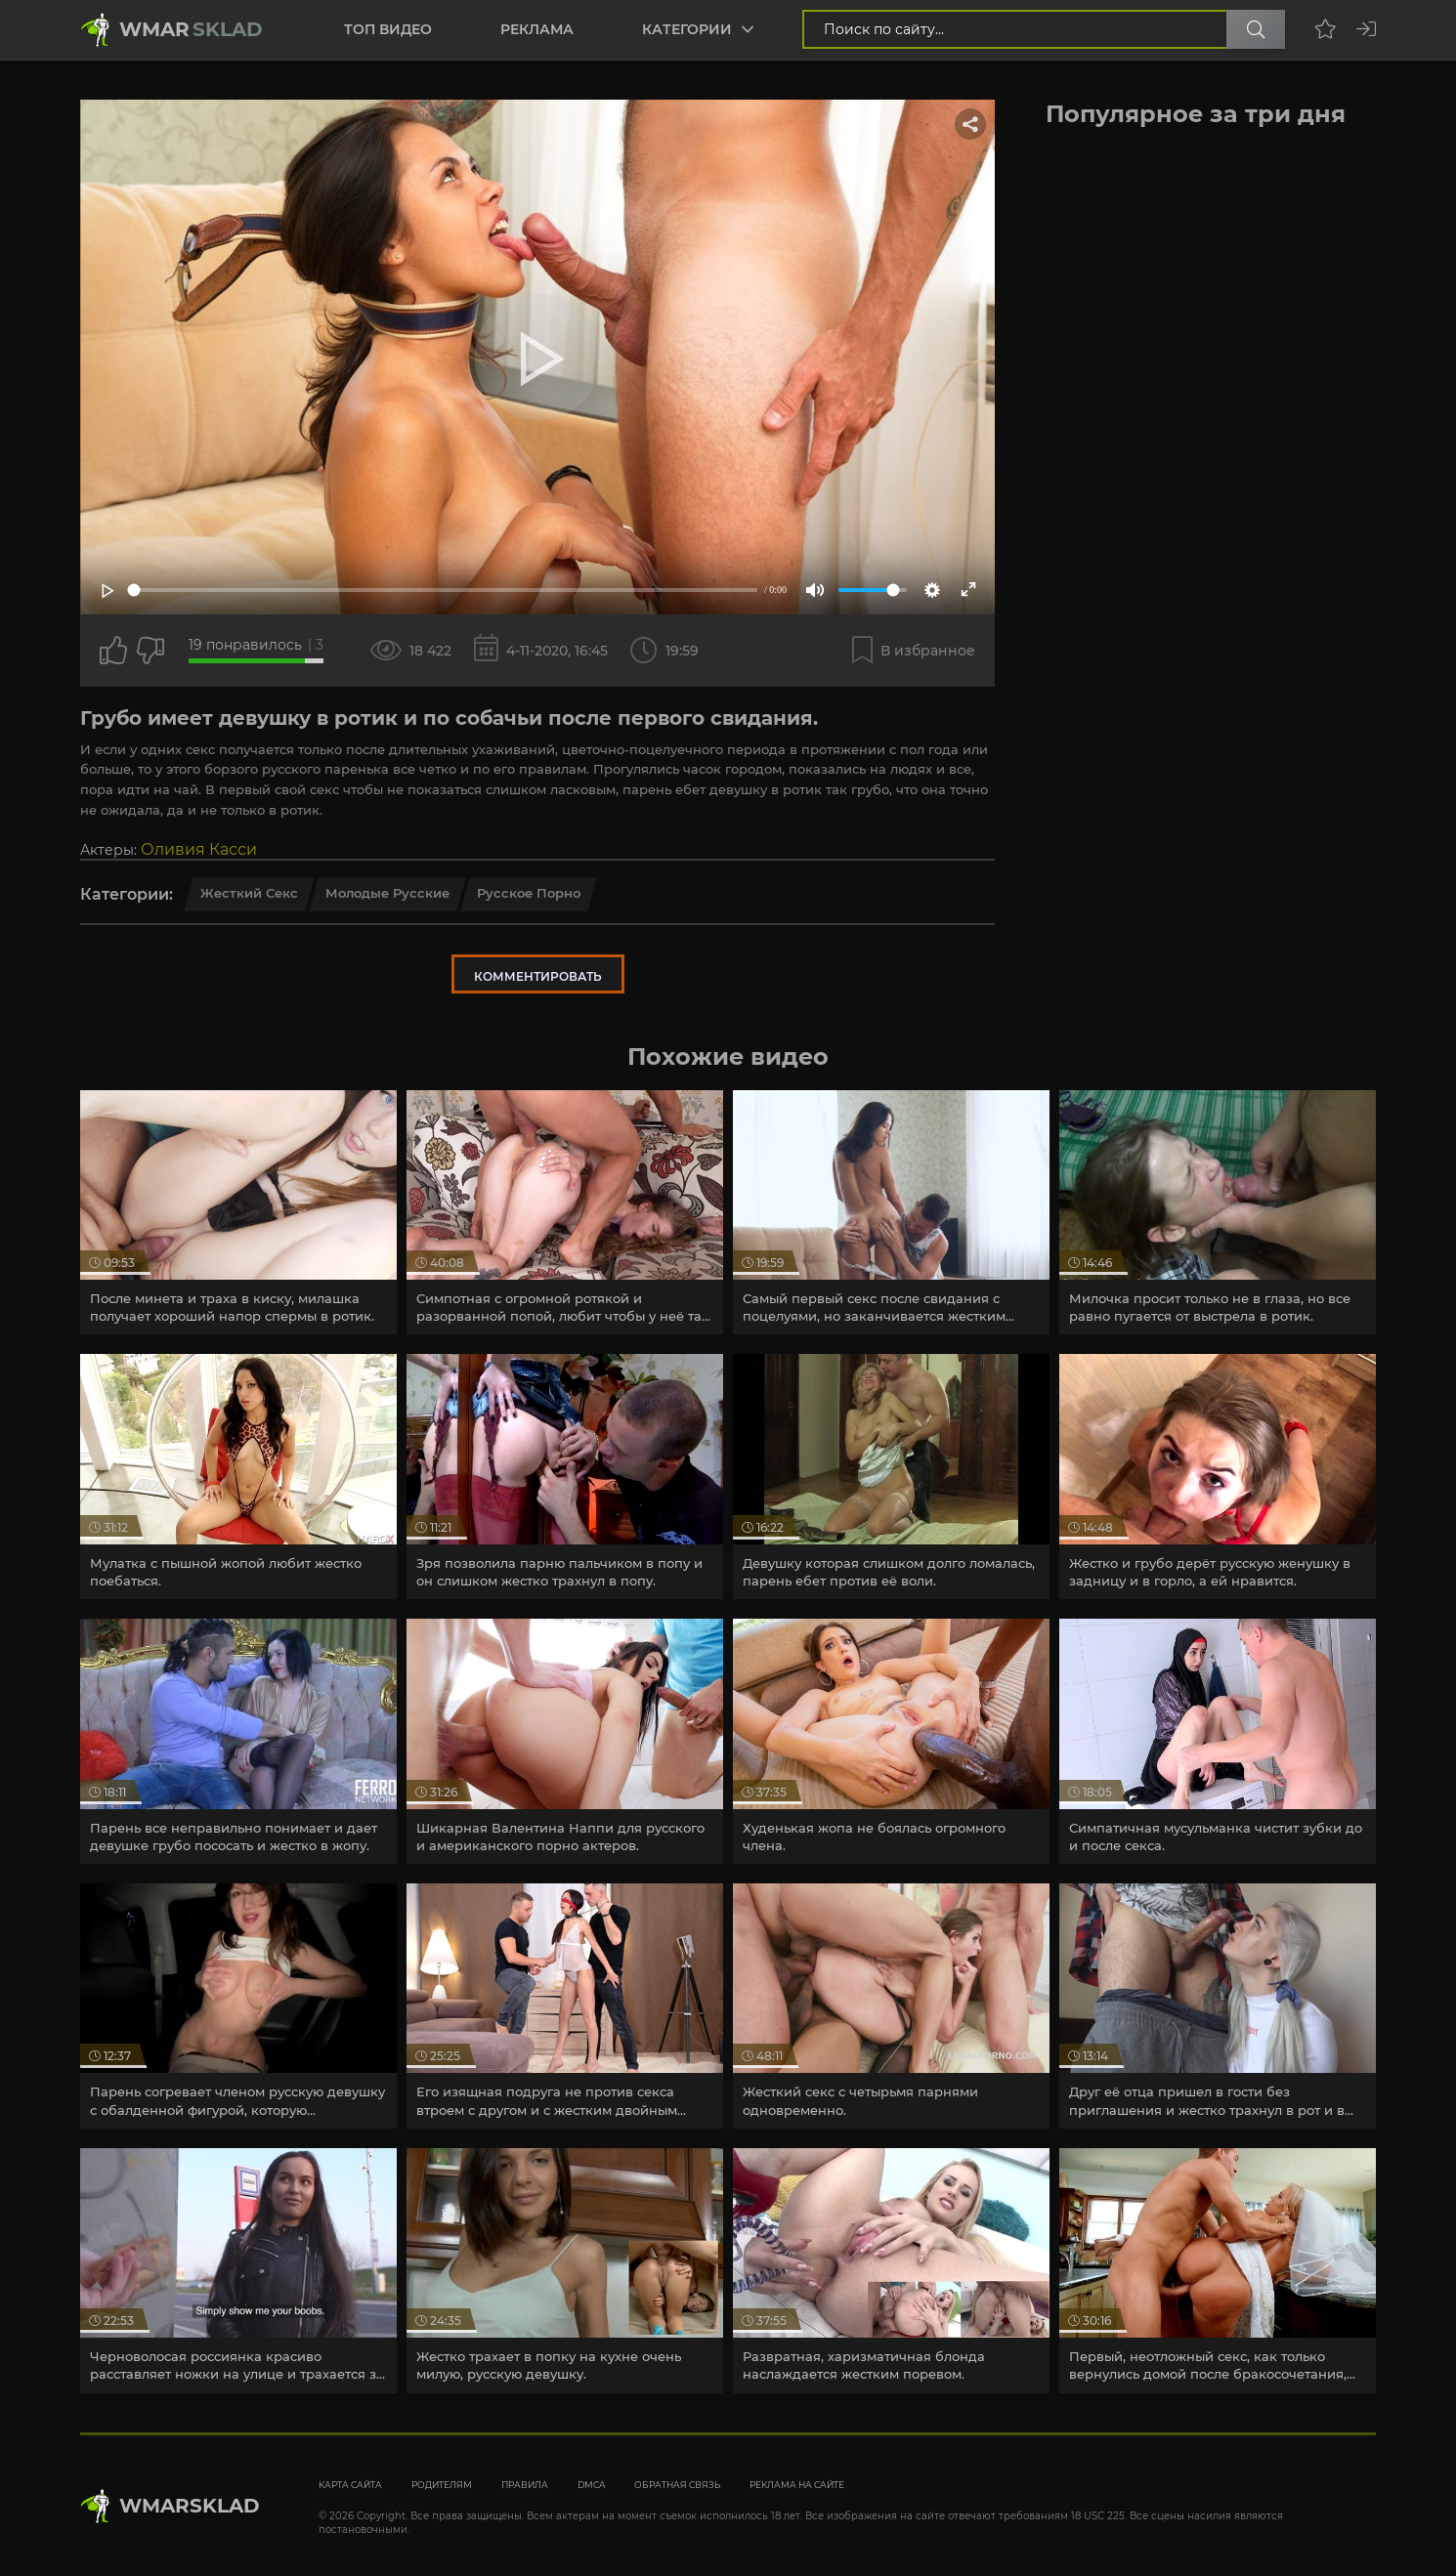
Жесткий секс (249, 893)
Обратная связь (677, 2484)
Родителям (441, 2484)
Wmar (191, 29)
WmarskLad (189, 2505)
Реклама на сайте (796, 2484)
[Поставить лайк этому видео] (113, 650)
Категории (687, 29)
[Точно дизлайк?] (150, 650)
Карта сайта (350, 2484)
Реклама (537, 29)
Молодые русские (387, 893)
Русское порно (528, 893)
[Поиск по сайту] (1255, 29)
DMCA (591, 2484)
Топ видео (388, 29)
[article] (238, 1212)
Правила (524, 2484)
